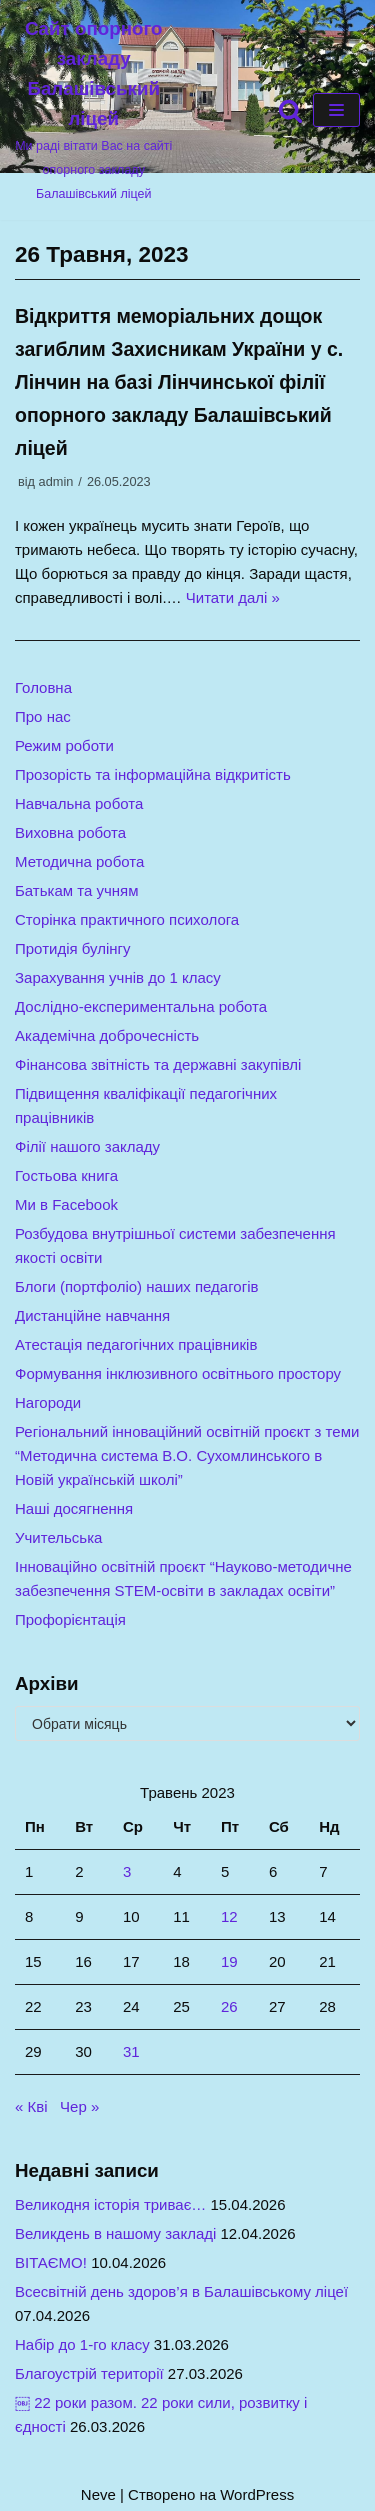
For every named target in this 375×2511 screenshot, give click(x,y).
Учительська (58, 1537)
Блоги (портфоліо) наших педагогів (136, 1286)
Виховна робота (70, 832)
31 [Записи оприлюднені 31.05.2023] (131, 2051)
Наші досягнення (74, 1508)
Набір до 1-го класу (82, 2344)
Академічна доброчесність (107, 1035)
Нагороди (48, 1402)
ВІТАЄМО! (51, 2262)
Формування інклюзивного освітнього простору (178, 1373)
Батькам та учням (77, 890)
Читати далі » (233, 597)
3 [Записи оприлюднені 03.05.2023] (127, 1871)
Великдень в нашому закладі (115, 2233)
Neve (98, 2494)
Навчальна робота (79, 803)
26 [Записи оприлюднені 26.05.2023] (229, 2006)
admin (56, 481)
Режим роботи (64, 745)
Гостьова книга (66, 1175)
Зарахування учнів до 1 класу (118, 977)
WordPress (257, 2494)
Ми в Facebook (66, 1204)
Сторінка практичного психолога (127, 919)
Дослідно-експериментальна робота (141, 1006)
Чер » (79, 2106)
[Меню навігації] (336, 110)
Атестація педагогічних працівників (136, 1344)
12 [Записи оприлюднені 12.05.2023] (229, 1916)
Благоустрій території (89, 2373)
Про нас (43, 716)
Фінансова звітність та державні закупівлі (158, 1064)
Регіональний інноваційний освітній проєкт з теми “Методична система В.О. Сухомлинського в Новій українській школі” (187, 1455)
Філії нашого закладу (87, 1146)
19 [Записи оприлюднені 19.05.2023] (229, 1961)
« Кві (31, 2106)
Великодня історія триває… (110, 2204)
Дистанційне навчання (92, 1315)
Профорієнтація (70, 1619)
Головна (43, 687)
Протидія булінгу (73, 948)
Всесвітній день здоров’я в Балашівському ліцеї (181, 2291)
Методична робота (79, 861)
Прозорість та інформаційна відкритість (153, 774)
